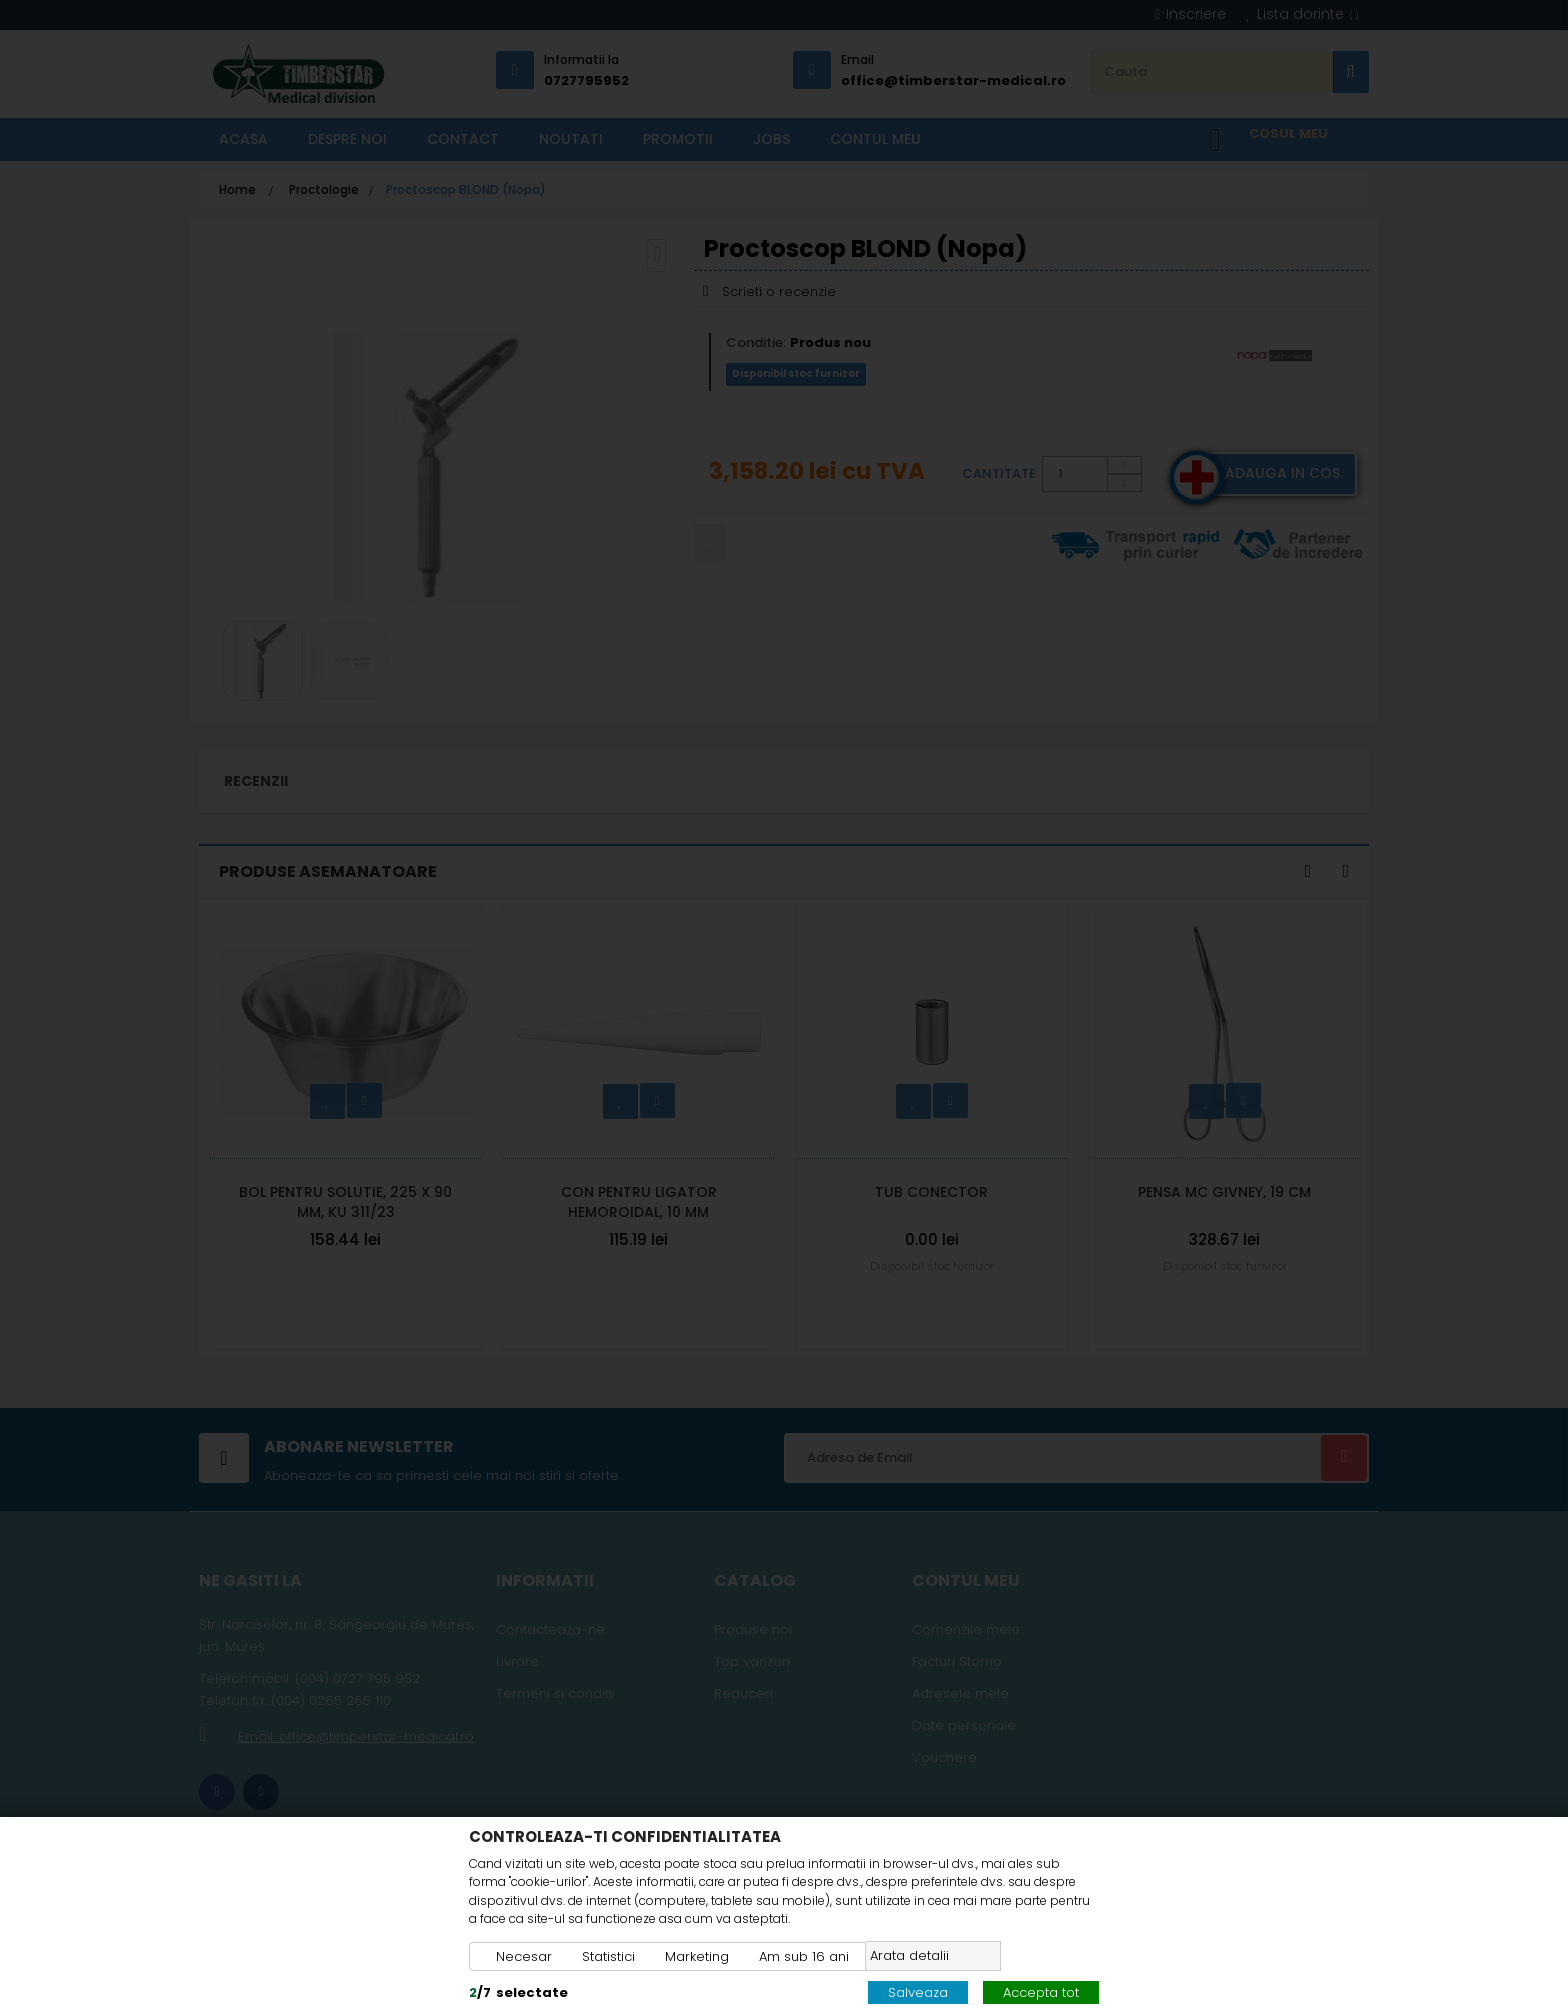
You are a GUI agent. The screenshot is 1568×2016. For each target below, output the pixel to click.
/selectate (518, 1992)
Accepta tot (1041, 1992)
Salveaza (918, 1992)
